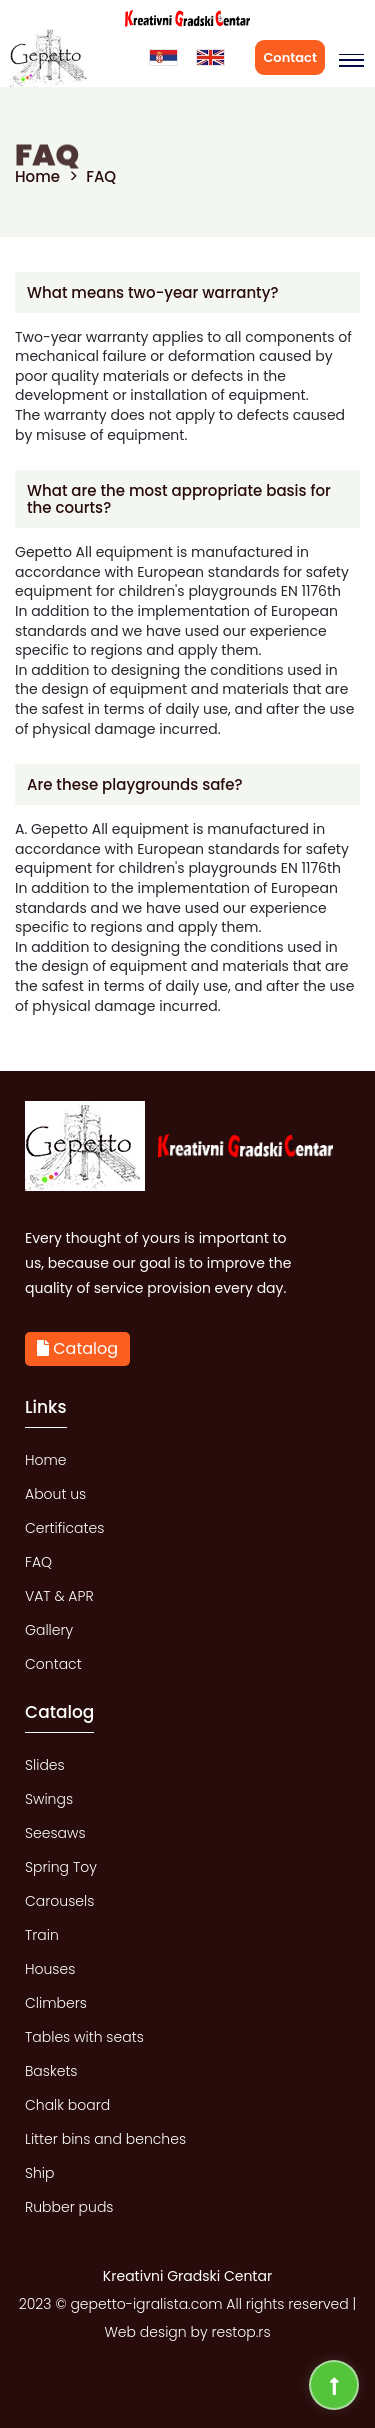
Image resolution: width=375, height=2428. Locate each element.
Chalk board (67, 2105)
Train (42, 1935)
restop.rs (240, 2332)
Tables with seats (84, 2037)
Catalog (77, 1348)
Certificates (64, 1528)
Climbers (56, 2003)
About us (55, 1494)
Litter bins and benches (105, 2139)
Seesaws (55, 1833)
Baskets (51, 2071)
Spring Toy (61, 1867)
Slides (45, 1765)
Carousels (59, 1901)
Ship (40, 2173)
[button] (348, 61)
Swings (49, 1799)
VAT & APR (59, 1596)
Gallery (49, 1630)
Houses (50, 1969)
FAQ (101, 176)
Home (37, 176)
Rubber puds (69, 2207)
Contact (290, 57)
